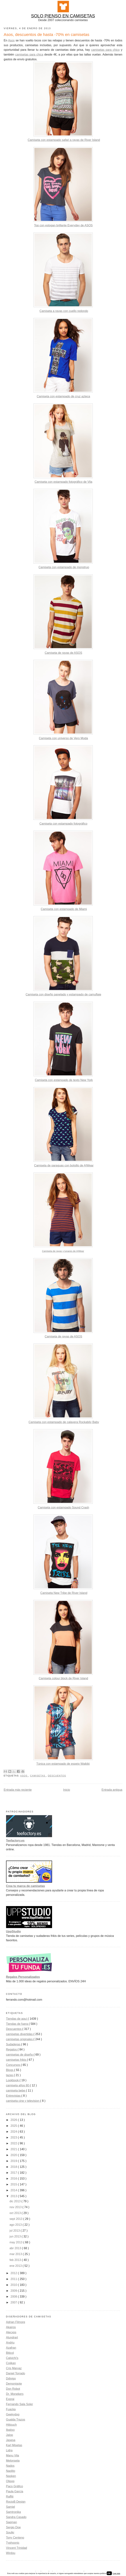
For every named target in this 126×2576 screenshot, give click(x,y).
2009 (14, 2290)
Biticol (10, 2352)
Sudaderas (13, 2044)
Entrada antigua (112, 1789)
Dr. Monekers (15, 2393)
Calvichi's (12, 2358)
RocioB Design (16, 2501)
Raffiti (10, 2496)
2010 (14, 2284)
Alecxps (11, 2332)
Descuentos (57, 1775)
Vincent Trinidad (16, 2547)
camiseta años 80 (18, 2085)
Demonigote (14, 2383)
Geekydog (12, 2414)
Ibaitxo (10, 2429)
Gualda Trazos (15, 2419)
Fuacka (11, 2409)
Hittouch (11, 2424)
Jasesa (10, 2440)
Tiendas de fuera (17, 2023)
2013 (14, 2196)
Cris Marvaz (14, 2368)
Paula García (14, 2491)
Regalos (12, 2049)
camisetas (38, 1775)
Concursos (13, 2064)
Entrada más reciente (18, 1789)
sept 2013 (16, 2218)
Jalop (9, 2435)
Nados (10, 2465)
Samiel (10, 2506)
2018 (14, 2166)
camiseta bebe (16, 2090)
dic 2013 (16, 2201)
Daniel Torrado (15, 2373)
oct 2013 (16, 2213)
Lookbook (13, 2080)
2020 (14, 2155)
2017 (14, 2172)
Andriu (10, 2342)
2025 (14, 2125)
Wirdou (10, 2553)
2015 (14, 2184)
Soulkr (10, 2532)
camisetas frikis (16, 2059)
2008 (14, 2296)
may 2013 (16, 2242)
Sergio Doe (13, 2527)
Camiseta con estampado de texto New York (64, 1080)
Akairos (11, 2327)
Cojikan (11, 2363)
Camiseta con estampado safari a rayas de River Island (64, 140)
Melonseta (13, 2460)
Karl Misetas (14, 2445)
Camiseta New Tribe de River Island (63, 1592)
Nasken (11, 2476)
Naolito (10, 2470)
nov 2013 (16, 2207)
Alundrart (12, 2337)
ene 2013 (16, 2265)
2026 (14, 2119)
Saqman (11, 2522)
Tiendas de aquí (17, 2018)
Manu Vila (12, 2455)
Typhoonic (12, 2542)
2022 (14, 2143)
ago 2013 (16, 2224)
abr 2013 (16, 2248)
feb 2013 (16, 2259)
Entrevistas (14, 2095)
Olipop (10, 2481)
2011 (14, 2279)
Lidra (9, 2450)
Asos (11, 40)
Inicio (66, 1789)
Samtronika (13, 2511)
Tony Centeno (15, 2537)
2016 (14, 2178)
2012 (14, 2273)
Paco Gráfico (14, 2486)
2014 (14, 2190)
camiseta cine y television (23, 2100)
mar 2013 (16, 2254)
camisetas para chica (29, 54)
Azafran (11, 2347)
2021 (14, 2149)
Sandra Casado (16, 2517)
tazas (10, 2075)
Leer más (116, 2573)
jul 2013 (15, 2230)
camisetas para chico (105, 49)
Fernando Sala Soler (19, 2404)
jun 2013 (16, 2236)
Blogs (10, 2070)
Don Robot (13, 2388)
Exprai (10, 2399)
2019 (14, 2160)
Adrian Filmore (15, 2322)
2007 (14, 2302)
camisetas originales (19, 2039)
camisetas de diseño (20, 2054)
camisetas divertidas (19, 2034)
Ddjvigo (11, 2378)
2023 (14, 2137)
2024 (14, 2131)
